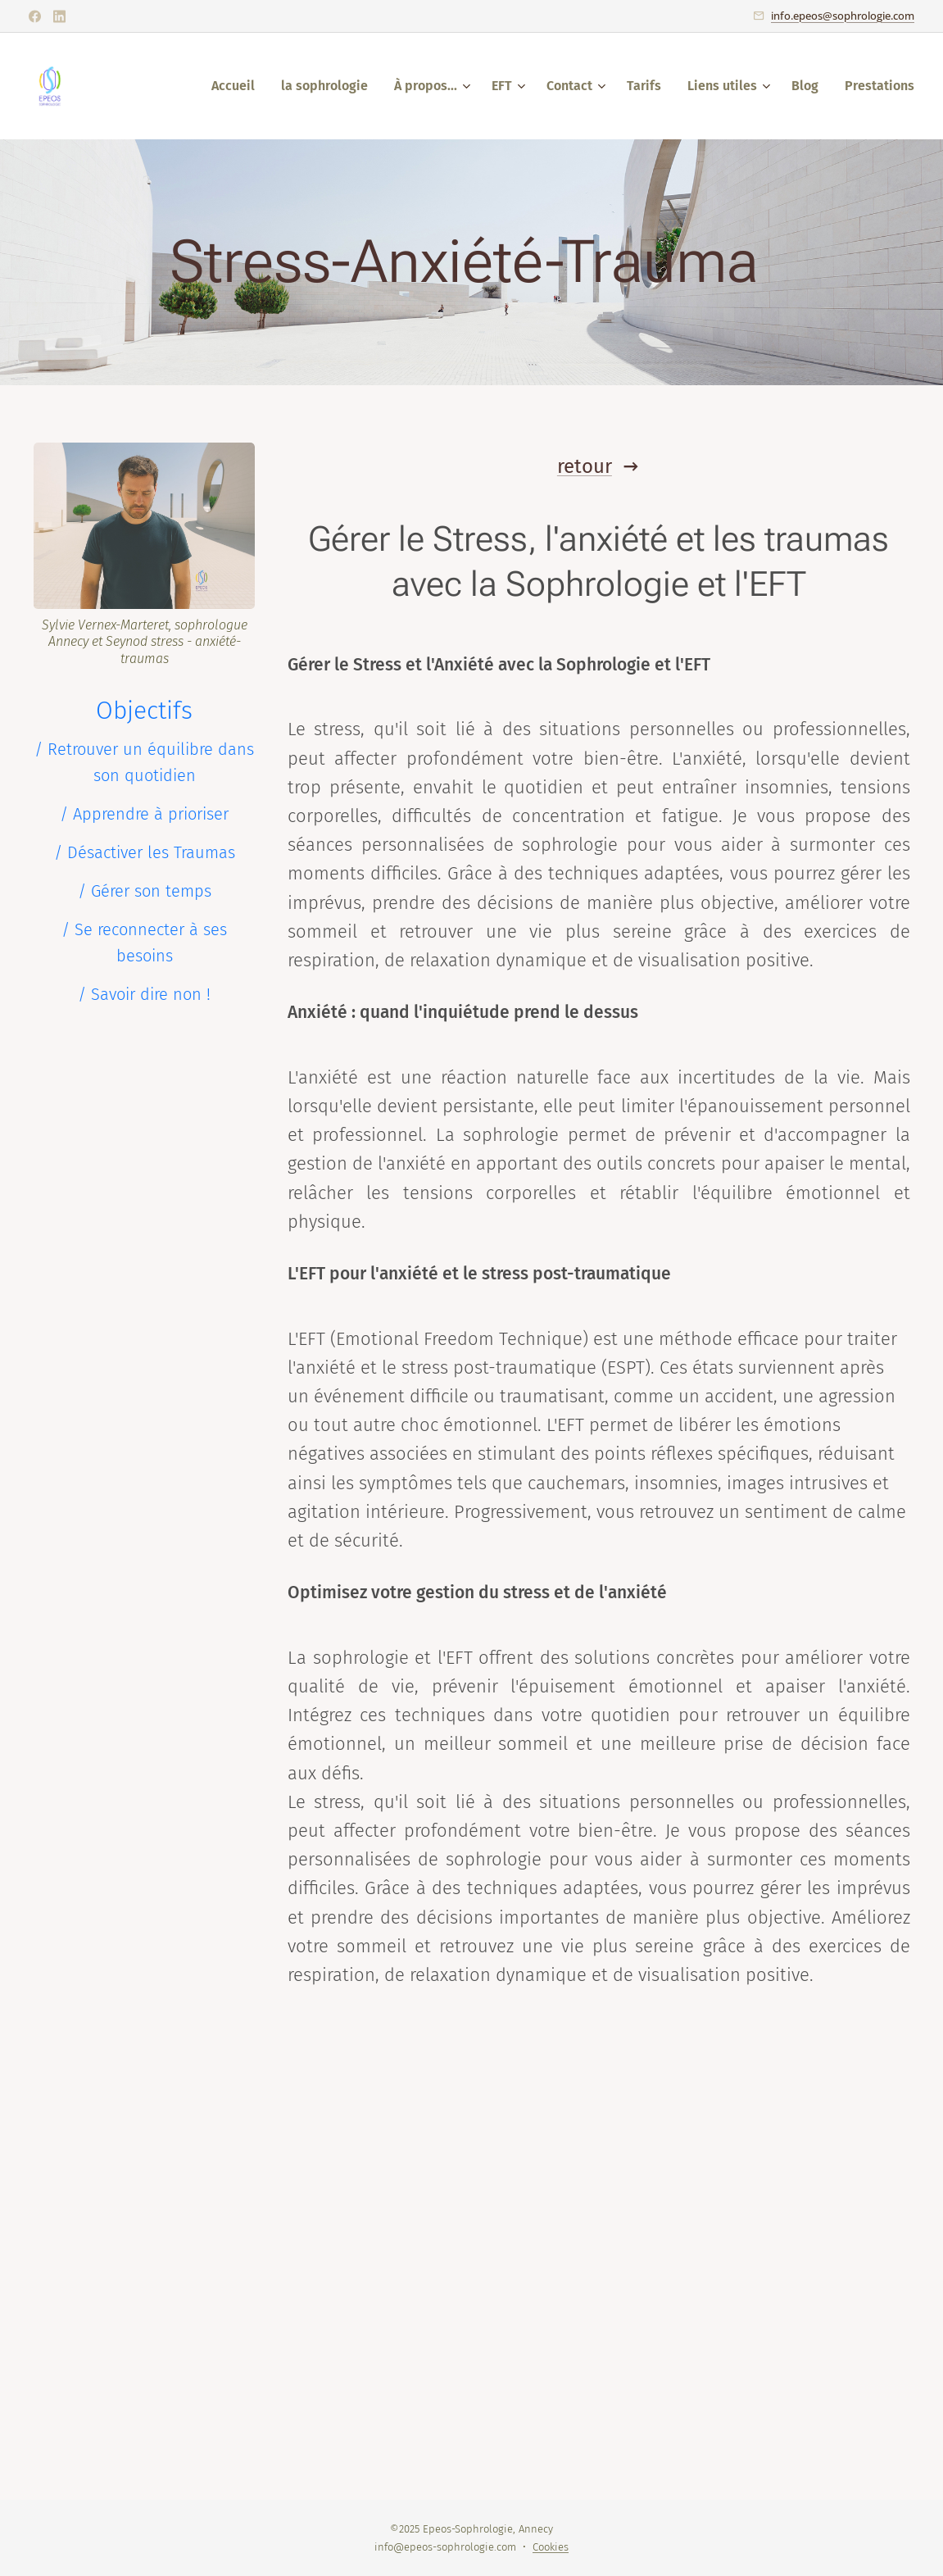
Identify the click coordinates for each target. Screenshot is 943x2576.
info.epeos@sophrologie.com (842, 15)
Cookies (551, 2547)
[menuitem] (237, 86)
